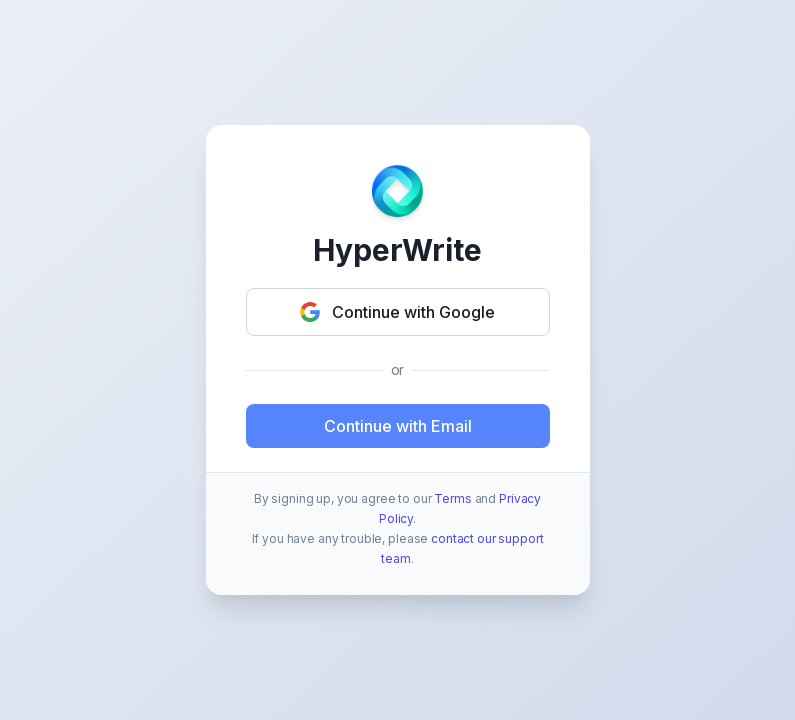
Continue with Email (398, 426)
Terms (452, 498)
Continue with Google (397, 312)
